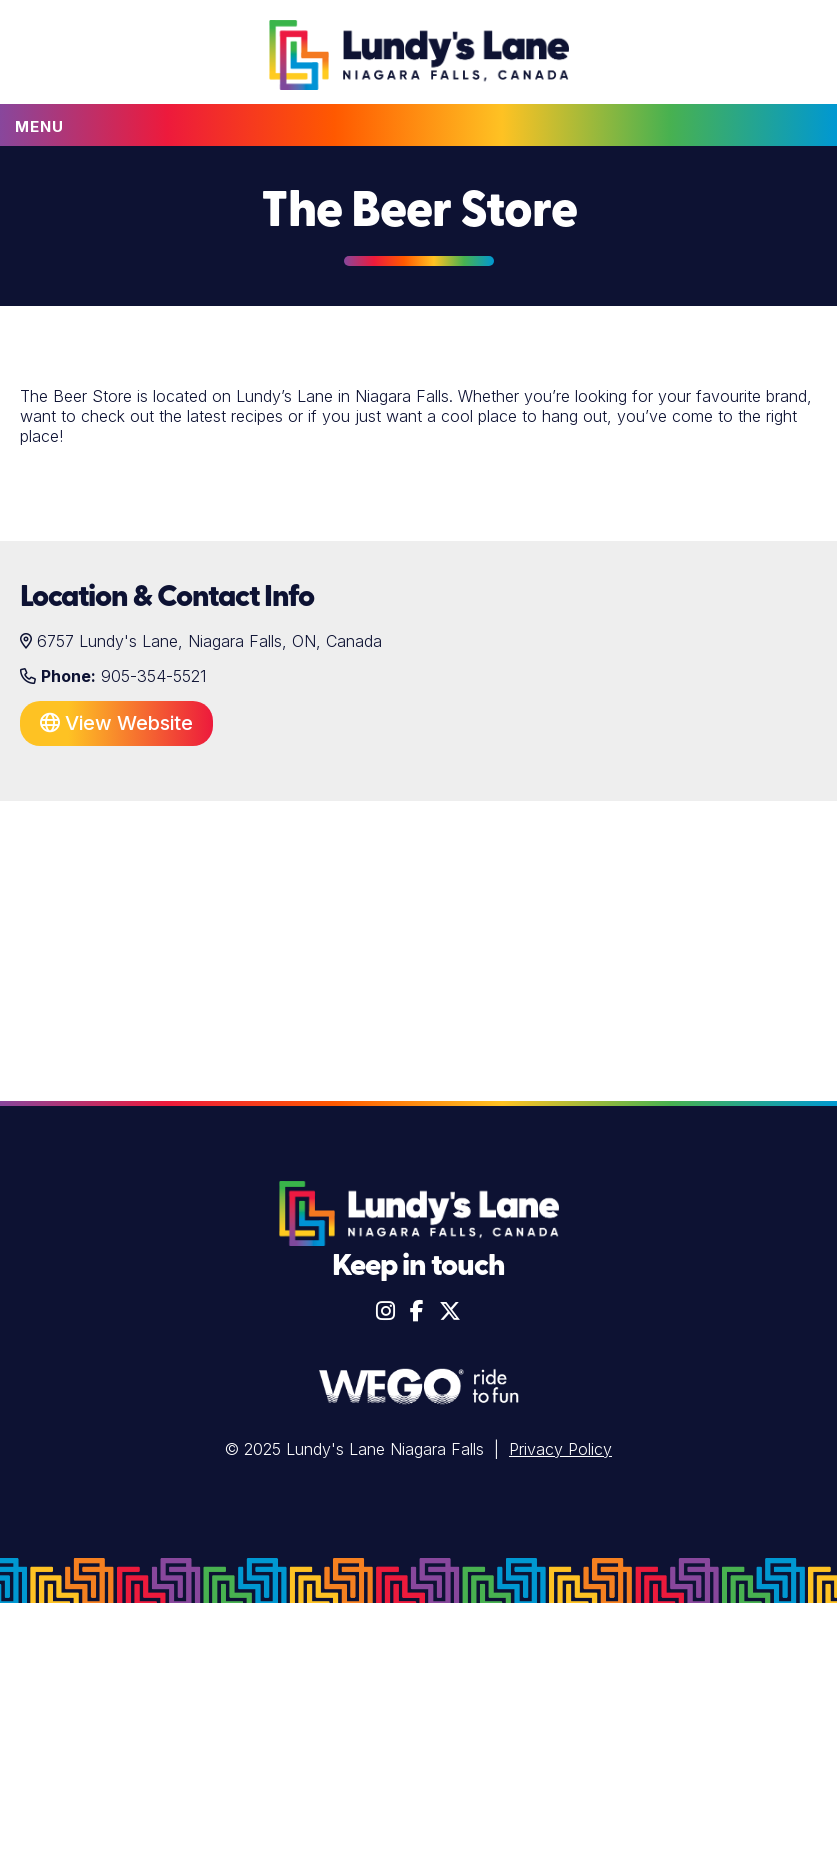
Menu (39, 126)
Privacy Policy (560, 1449)
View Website (116, 723)
